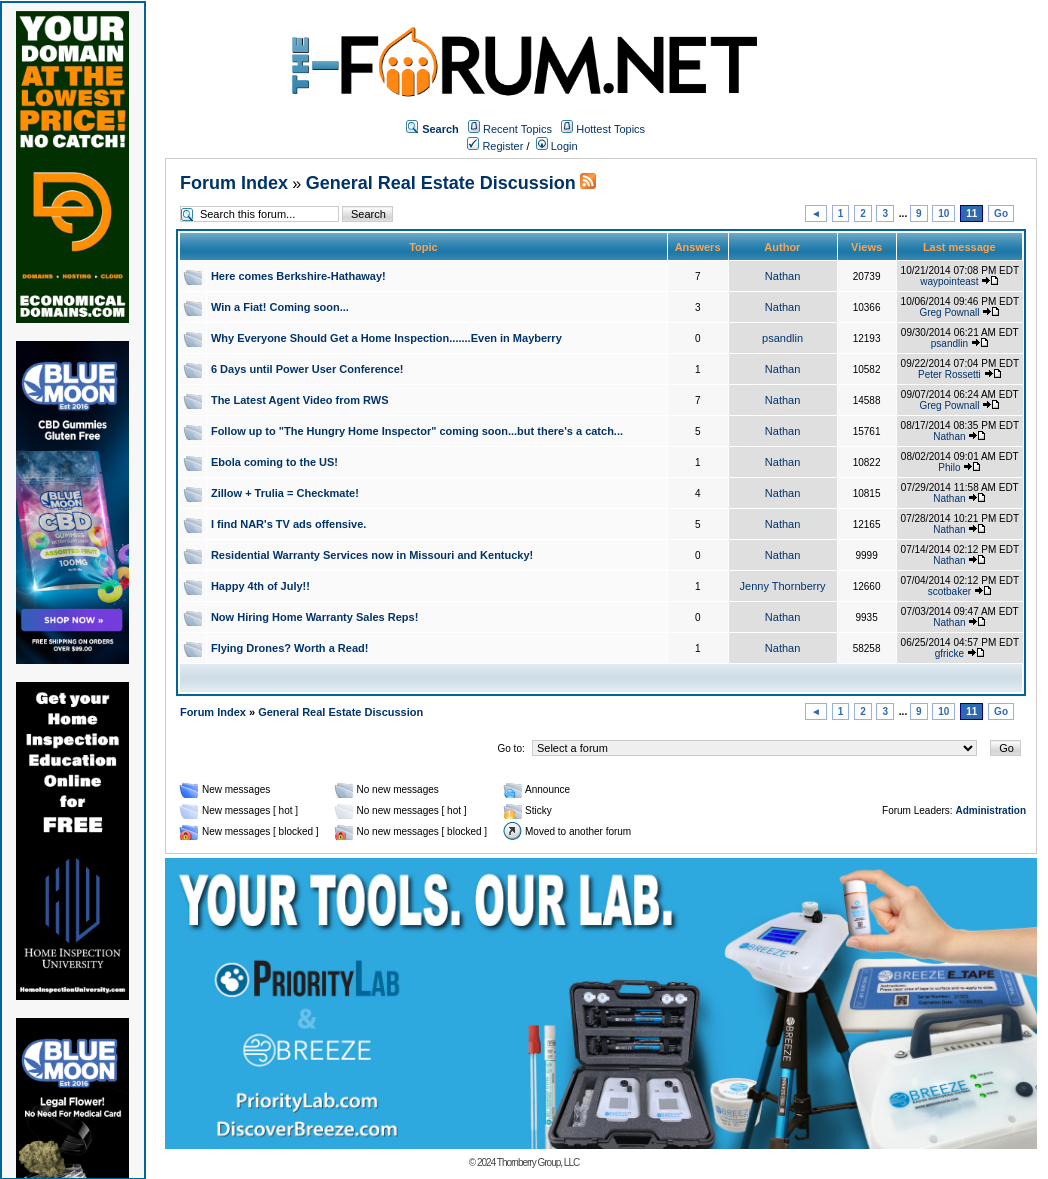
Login (557, 146)
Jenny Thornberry (783, 586)
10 (943, 213)
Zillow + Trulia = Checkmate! (285, 493)
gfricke (949, 653)
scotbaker (949, 591)
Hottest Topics (610, 129)
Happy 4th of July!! (260, 586)
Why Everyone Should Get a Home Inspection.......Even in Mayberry (386, 338)
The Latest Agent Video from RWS (300, 400)
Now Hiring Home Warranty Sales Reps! (314, 617)
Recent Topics (517, 129)
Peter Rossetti (949, 374)
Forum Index (234, 183)
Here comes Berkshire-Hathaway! (298, 276)
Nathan (782, 276)
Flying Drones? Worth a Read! (289, 648)
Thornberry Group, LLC (538, 1162)
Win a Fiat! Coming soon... (280, 307)
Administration (990, 810)
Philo (949, 467)
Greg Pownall (949, 312)
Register (495, 146)
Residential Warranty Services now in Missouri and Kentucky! (372, 555)
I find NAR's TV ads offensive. (288, 524)
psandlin (782, 338)
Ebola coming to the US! (274, 462)
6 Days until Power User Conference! (307, 369)
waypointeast (949, 281)
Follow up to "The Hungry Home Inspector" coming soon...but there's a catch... (417, 431)
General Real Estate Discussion (441, 183)
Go (1001, 213)
